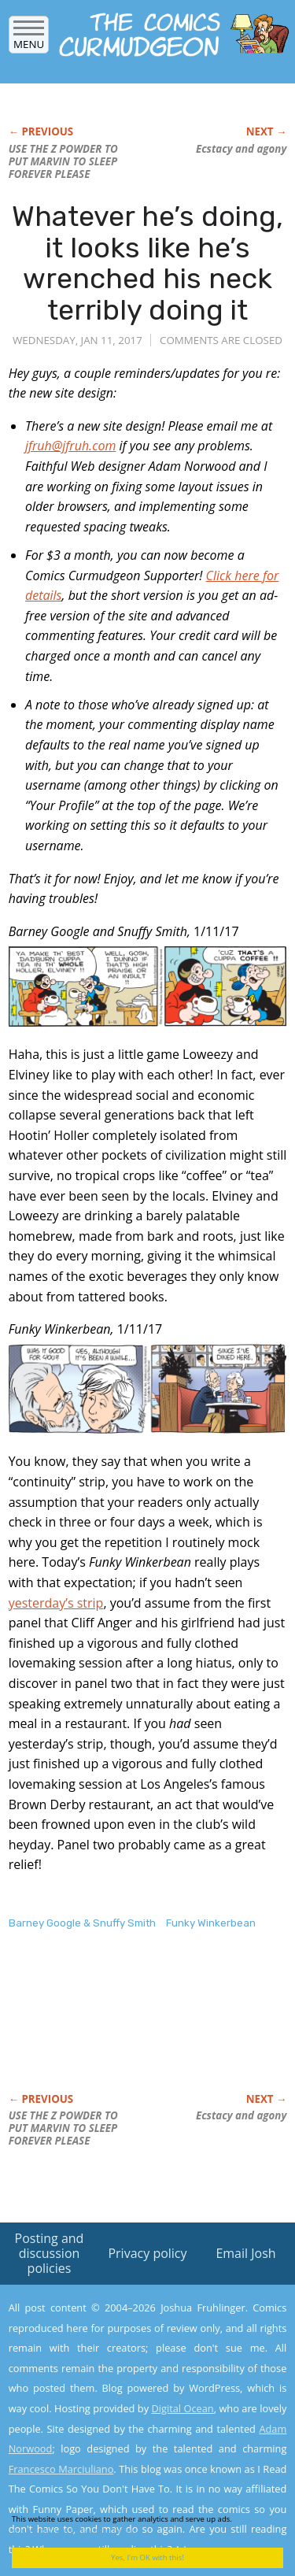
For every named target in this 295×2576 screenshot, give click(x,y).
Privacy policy (147, 2253)
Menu (28, 39)
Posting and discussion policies (49, 2253)
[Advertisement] (134, 2028)
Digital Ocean (182, 2408)
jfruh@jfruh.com (70, 445)
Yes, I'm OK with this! (147, 2557)
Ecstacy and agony (241, 149)
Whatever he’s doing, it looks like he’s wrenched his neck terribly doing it (147, 263)
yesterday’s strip (56, 1603)
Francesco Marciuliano (61, 2469)
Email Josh (245, 2253)
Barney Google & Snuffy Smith (82, 1923)
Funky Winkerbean (211, 1923)
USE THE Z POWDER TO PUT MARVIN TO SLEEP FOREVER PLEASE (63, 161)
